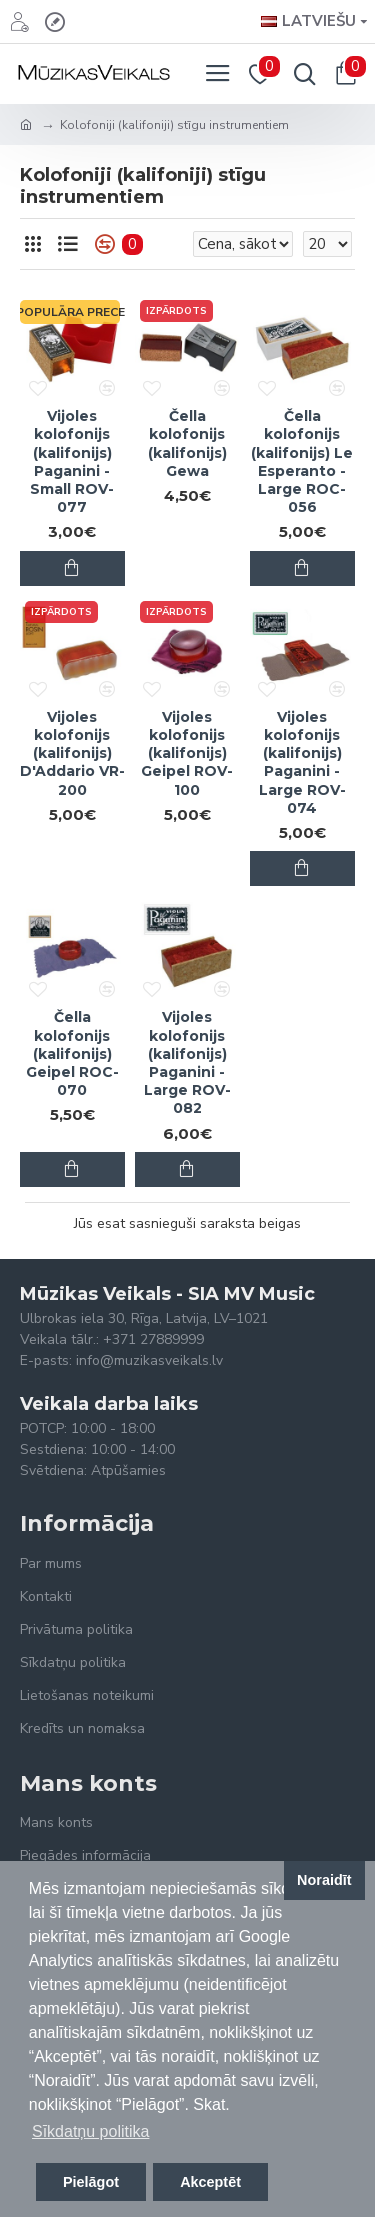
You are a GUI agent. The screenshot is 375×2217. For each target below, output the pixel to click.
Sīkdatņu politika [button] (90, 2131)
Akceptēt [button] (210, 2182)
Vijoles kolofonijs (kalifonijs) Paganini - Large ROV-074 (302, 762)
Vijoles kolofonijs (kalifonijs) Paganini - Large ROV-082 (187, 1062)
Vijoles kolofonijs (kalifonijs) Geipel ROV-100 (187, 753)
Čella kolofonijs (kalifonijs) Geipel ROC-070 (72, 1053)
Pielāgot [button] (91, 2182)
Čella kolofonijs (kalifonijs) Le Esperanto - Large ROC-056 (302, 461)
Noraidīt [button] (324, 1880)
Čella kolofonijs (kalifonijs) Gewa (187, 443)
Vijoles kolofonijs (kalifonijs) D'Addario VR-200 (72, 753)
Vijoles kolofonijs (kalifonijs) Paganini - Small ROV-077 (72, 461)
